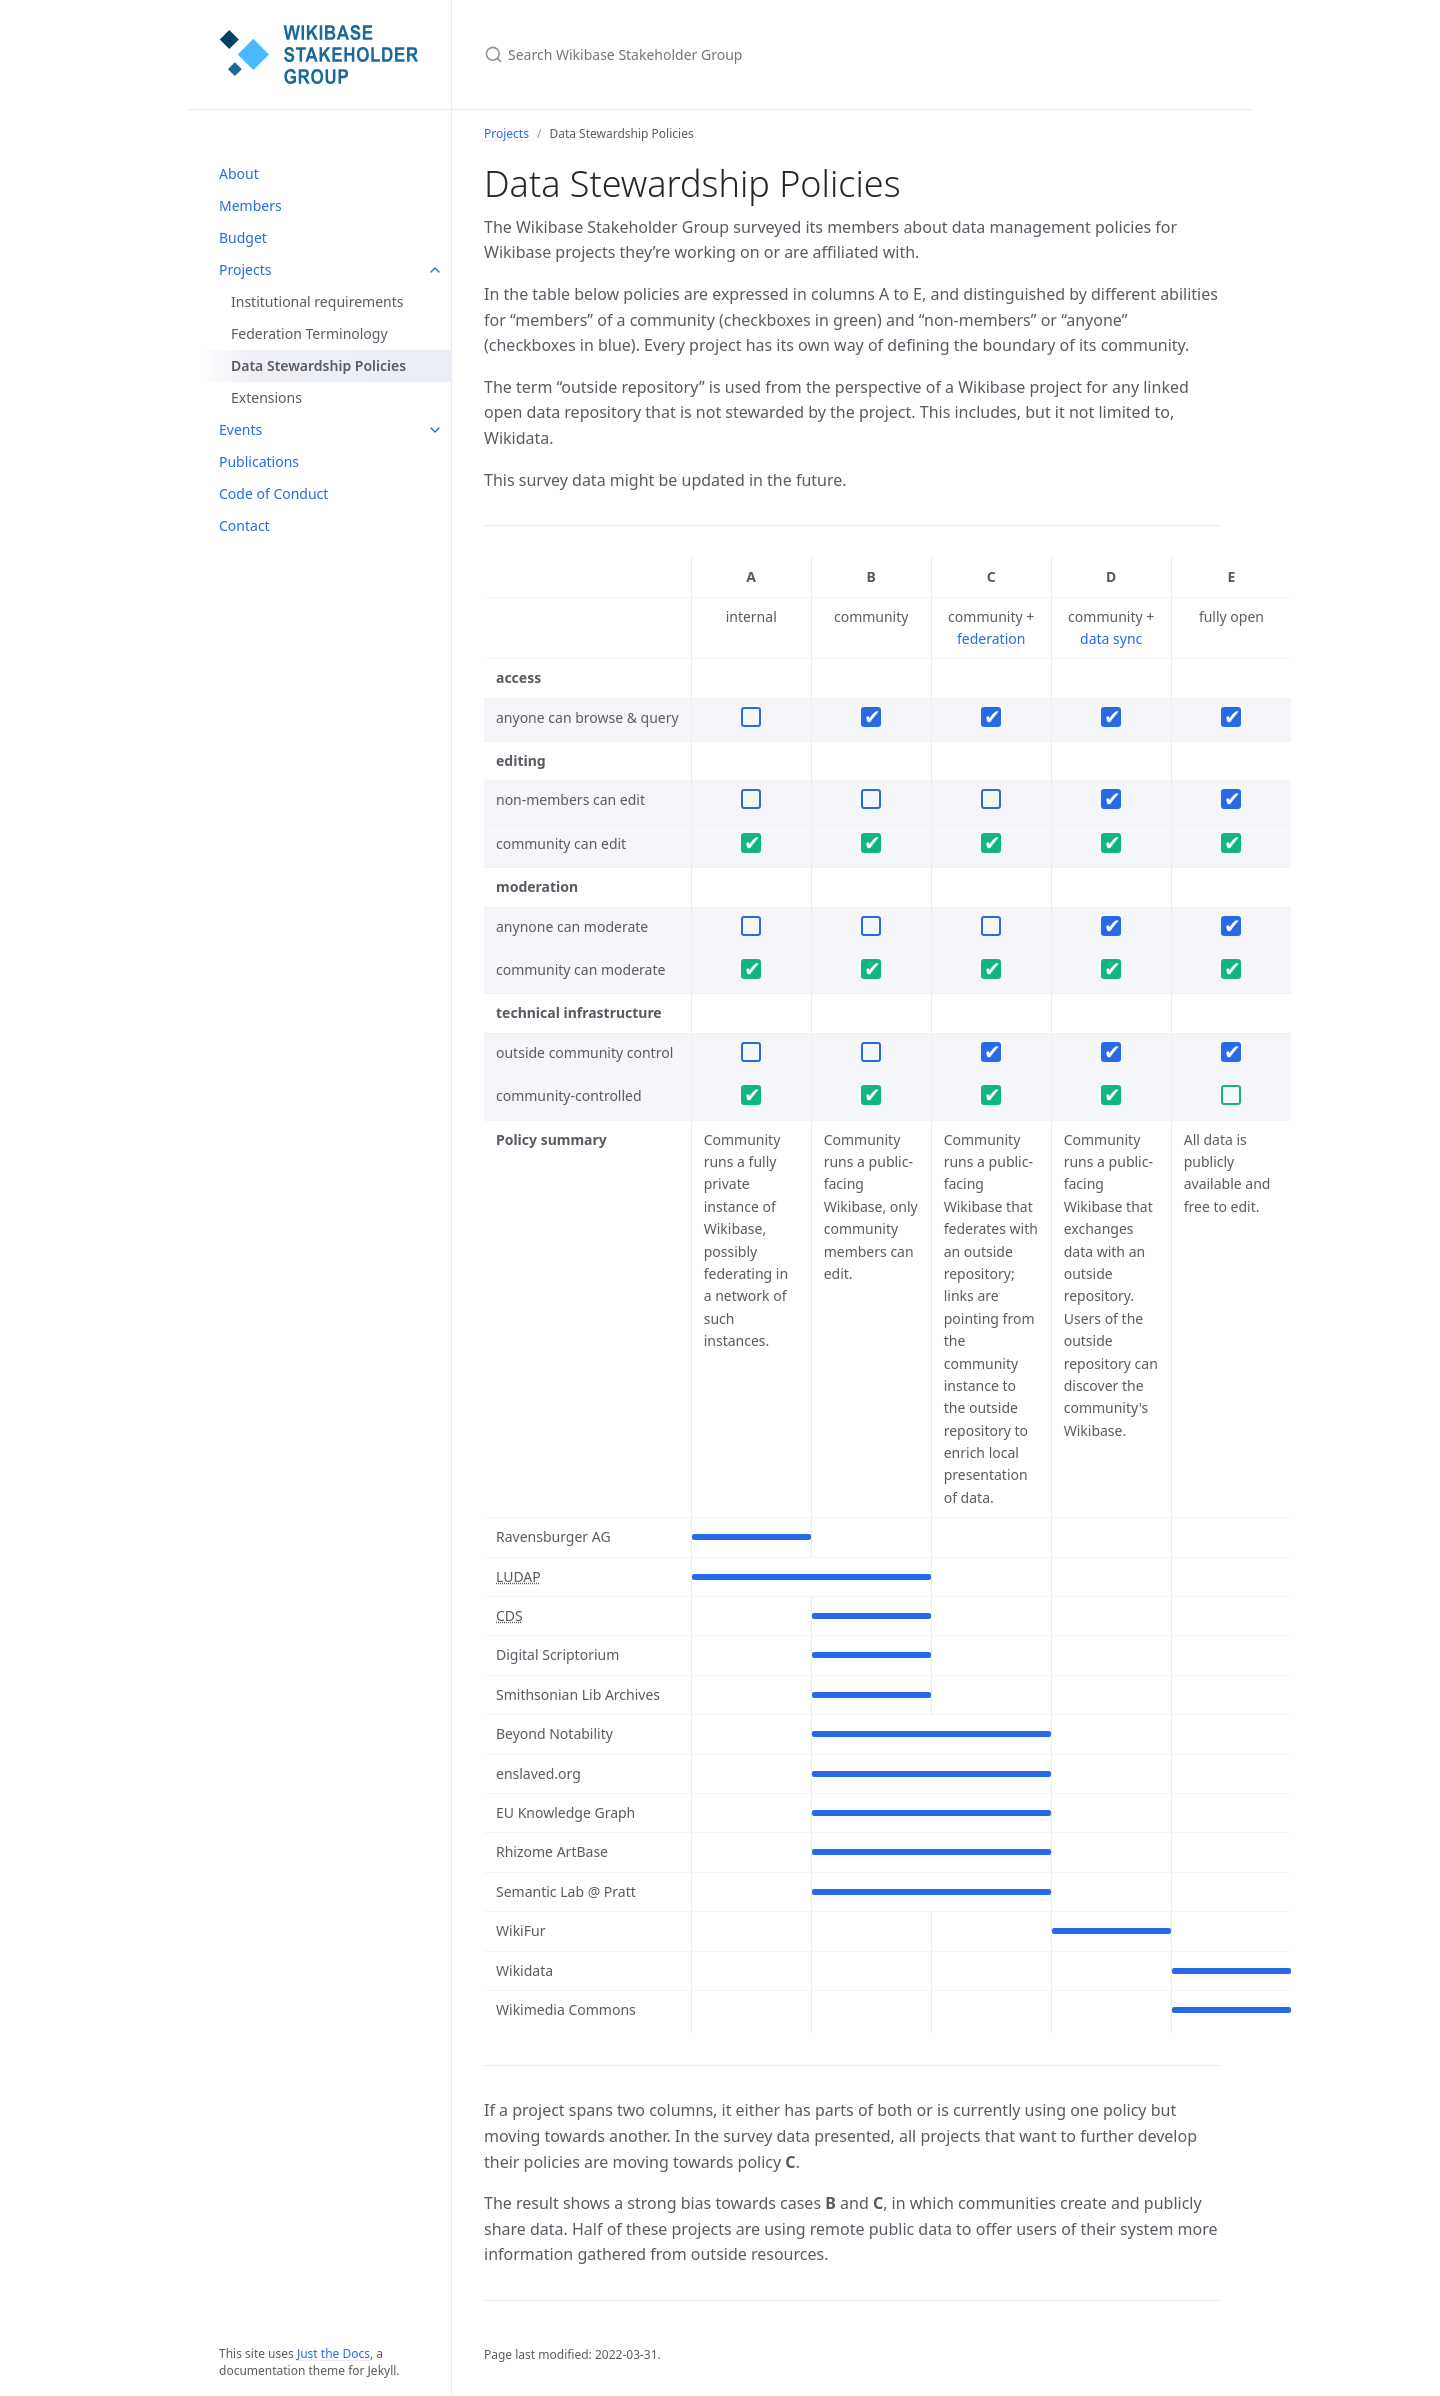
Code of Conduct (273, 493)
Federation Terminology (309, 333)
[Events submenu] (435, 430)
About (239, 173)
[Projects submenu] (435, 270)
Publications (259, 461)
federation (991, 638)
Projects (245, 269)
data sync (1111, 638)
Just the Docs (333, 2353)
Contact (244, 525)
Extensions (266, 397)
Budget (243, 237)
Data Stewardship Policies (318, 365)
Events (240, 429)
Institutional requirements (317, 301)
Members (250, 205)
